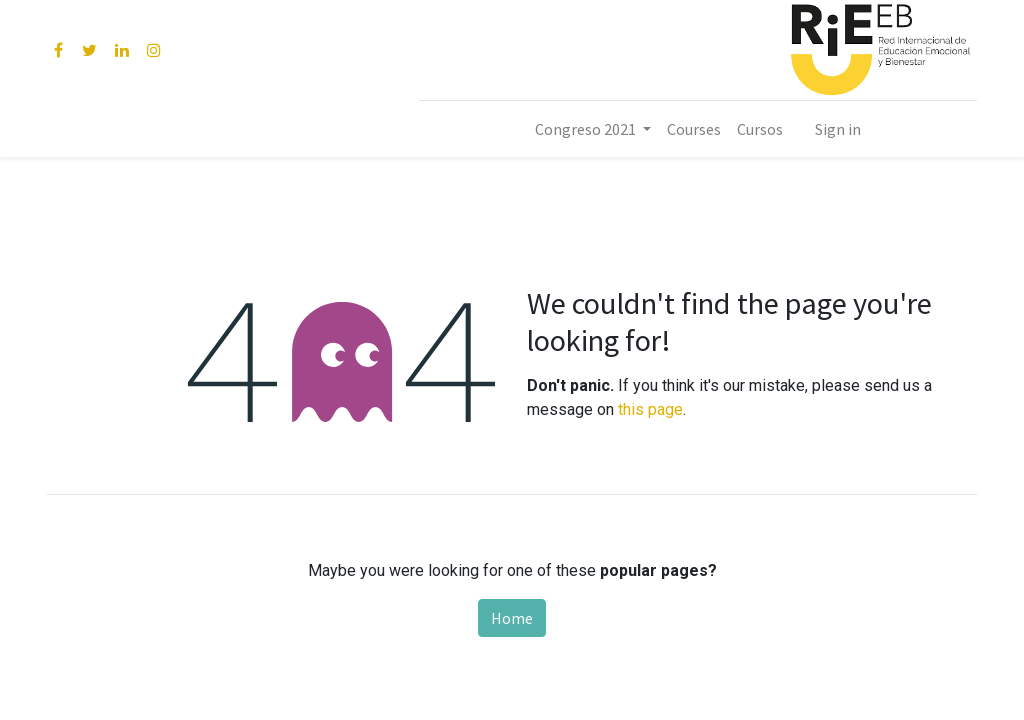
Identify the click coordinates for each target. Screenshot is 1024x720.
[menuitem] (694, 129)
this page (650, 409)
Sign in (838, 129)
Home (512, 618)
